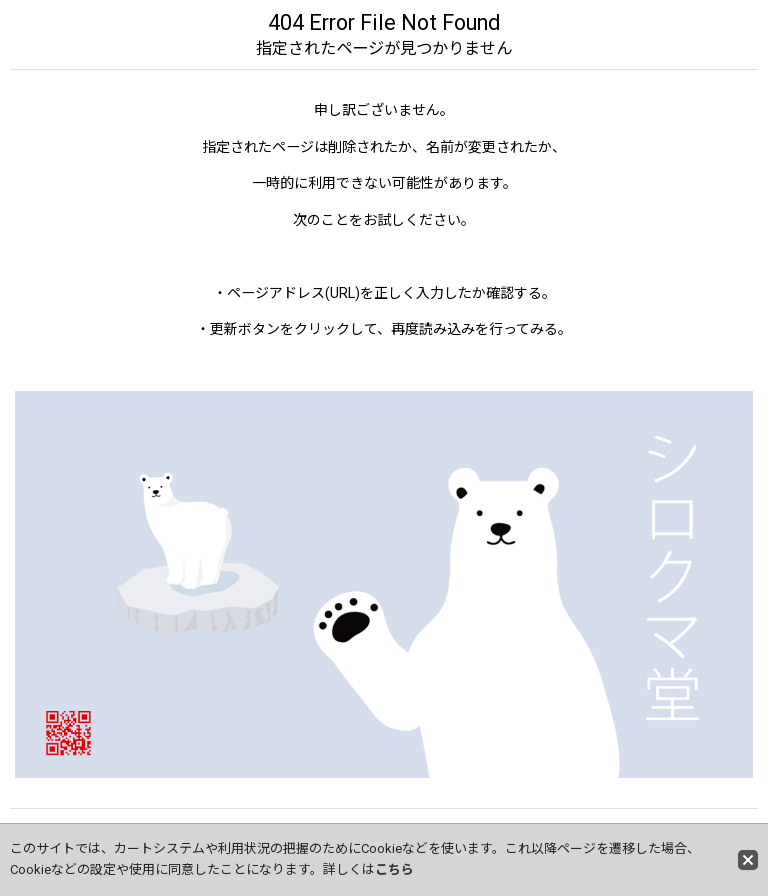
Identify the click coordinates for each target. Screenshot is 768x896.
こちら (394, 869)
